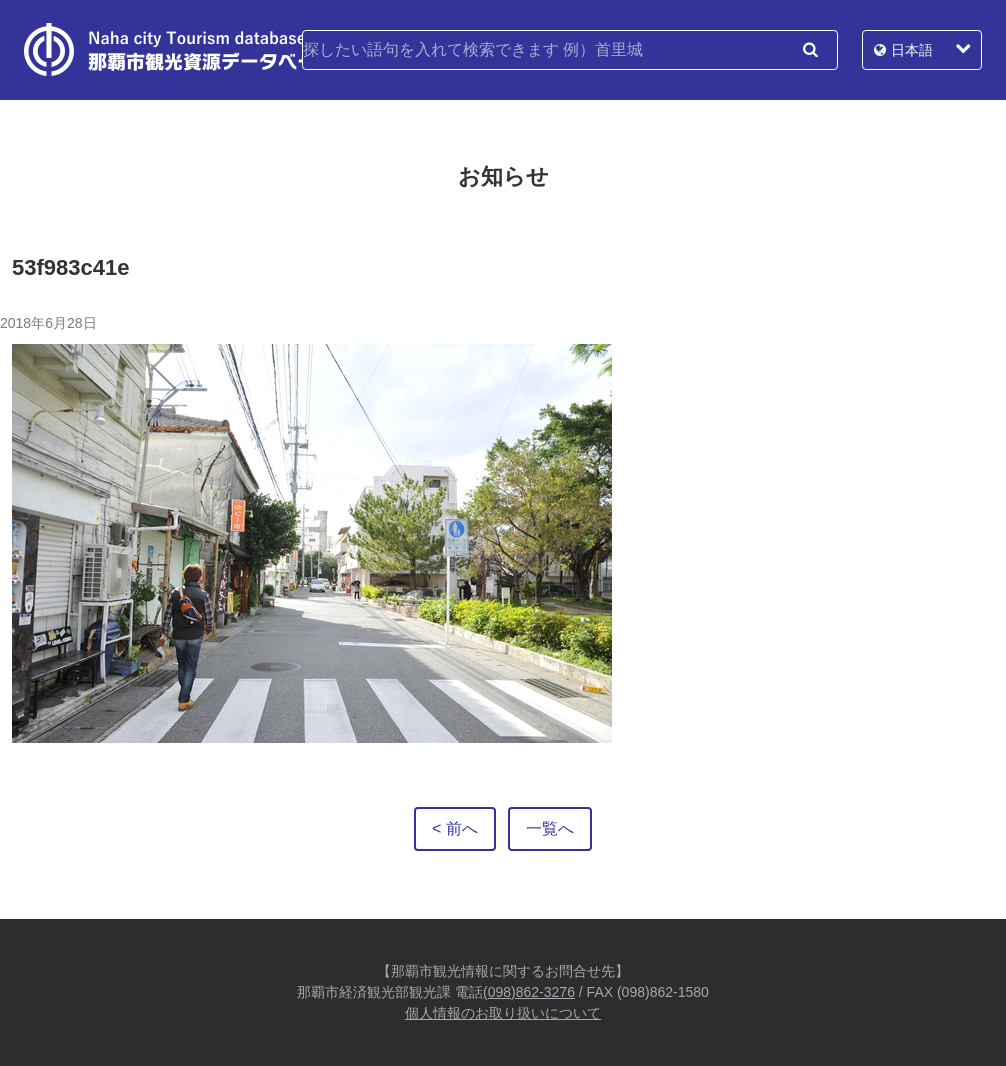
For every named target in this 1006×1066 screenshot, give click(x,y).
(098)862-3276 (529, 992)
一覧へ (550, 828)
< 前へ (455, 828)
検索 (810, 50)
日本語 (912, 50)
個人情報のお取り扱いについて (503, 1013)
